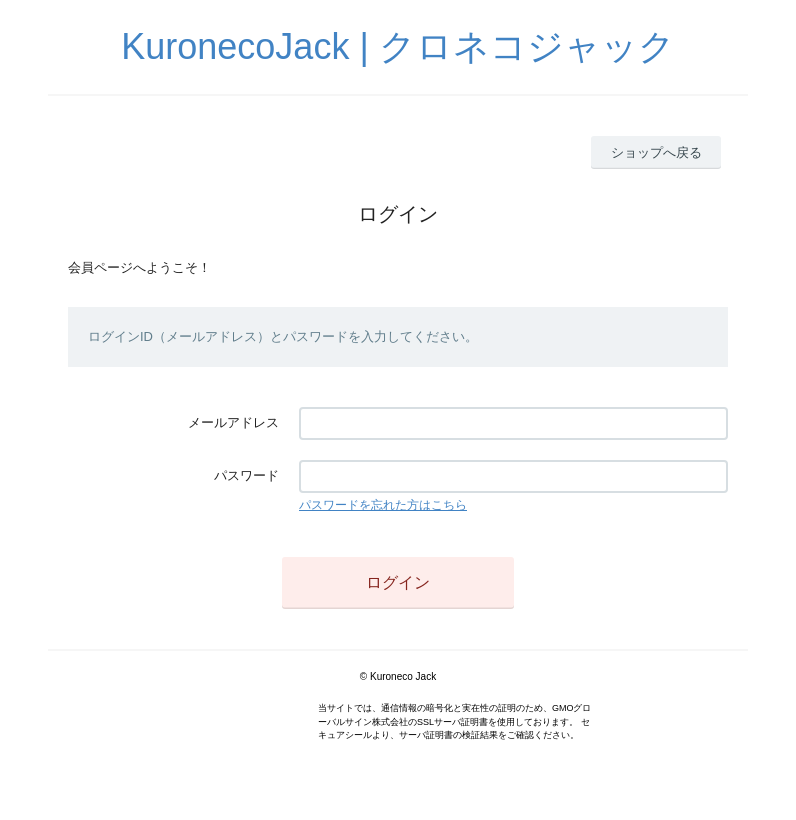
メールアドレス (233, 422)
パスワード (246, 475)
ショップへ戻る (656, 152)
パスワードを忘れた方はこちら (383, 505)
